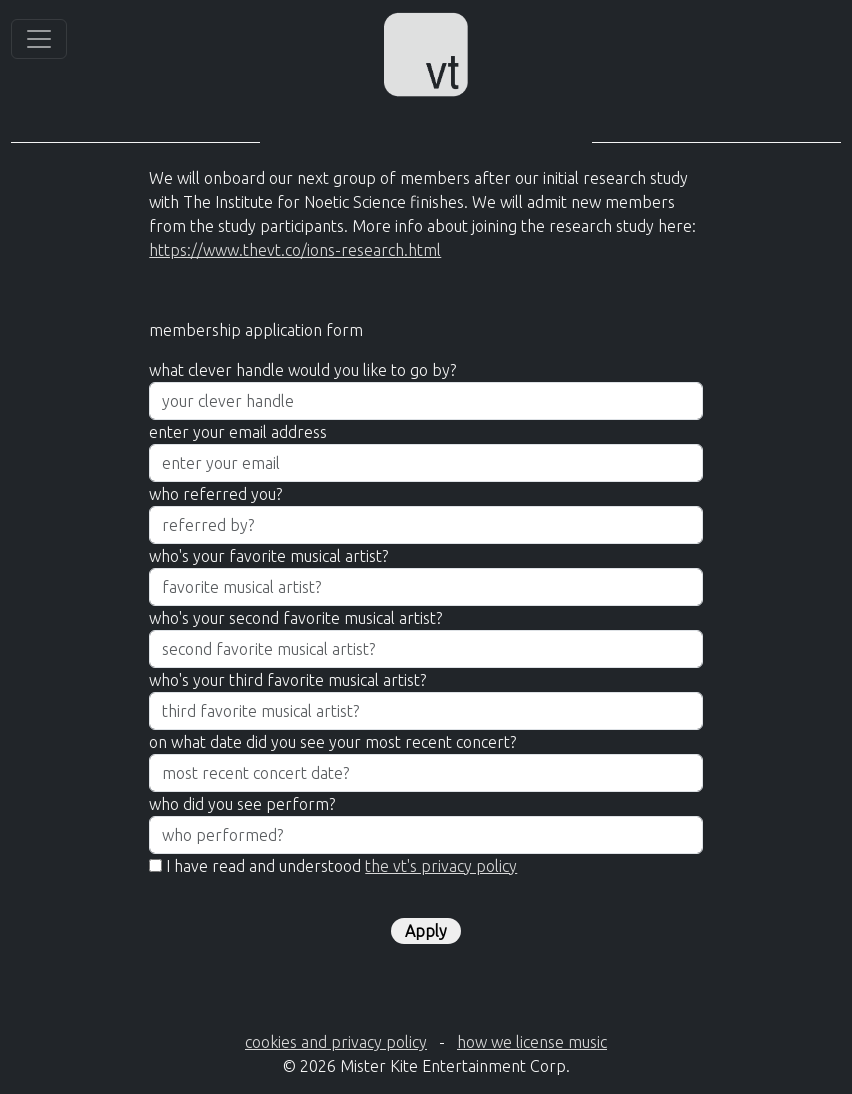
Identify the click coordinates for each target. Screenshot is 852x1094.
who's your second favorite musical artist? (295, 618)
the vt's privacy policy (441, 866)
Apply (426, 931)
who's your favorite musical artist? (268, 556)
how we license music (532, 1042)
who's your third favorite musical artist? (287, 680)
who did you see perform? (242, 804)
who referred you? (215, 494)
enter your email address (238, 432)
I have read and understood (341, 866)
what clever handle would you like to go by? (302, 370)
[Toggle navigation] (39, 39)
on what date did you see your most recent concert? (332, 742)
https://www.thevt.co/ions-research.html (295, 250)
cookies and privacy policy (336, 1042)
